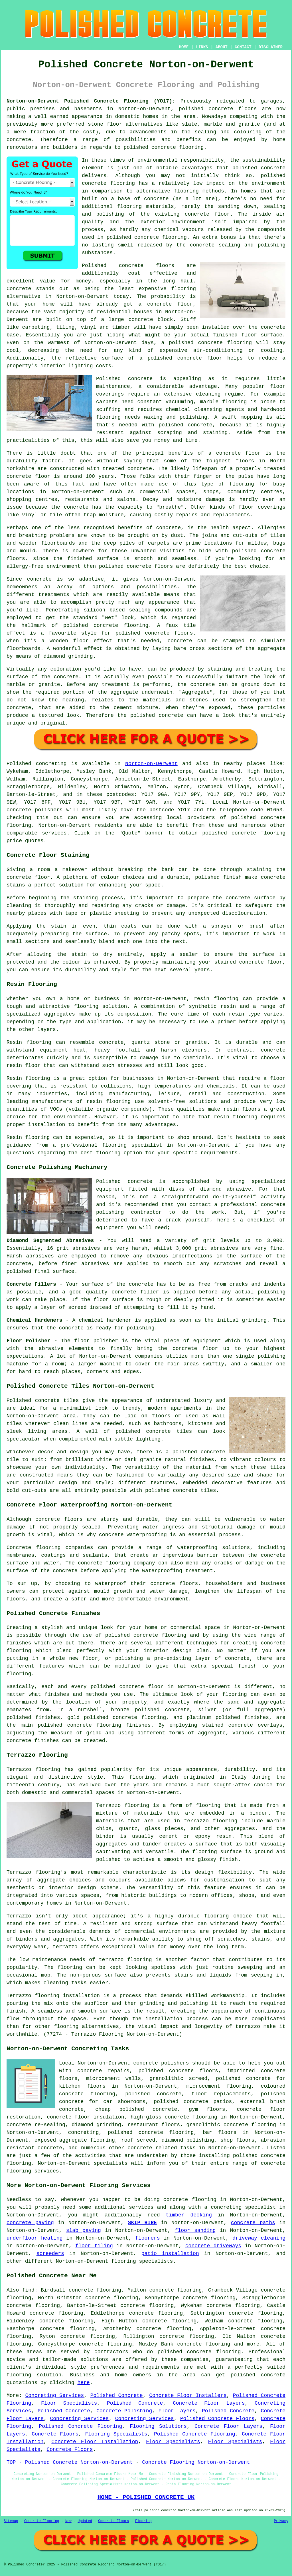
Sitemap (11, 2521)
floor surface (262, 335)
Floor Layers (177, 2411)
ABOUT (222, 47)
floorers (147, 2238)
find (28, 2290)
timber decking (189, 2215)
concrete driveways (213, 2246)
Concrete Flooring (41, 2521)
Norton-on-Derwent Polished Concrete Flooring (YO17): (91, 101)
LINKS (202, 47)
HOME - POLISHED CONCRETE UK (145, 2497)
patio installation (170, 2253)
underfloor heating (35, 2238)
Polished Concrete (116, 2395)
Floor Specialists (69, 2403)
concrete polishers (35, 810)
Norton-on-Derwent (151, 764)
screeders (50, 2253)
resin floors (242, 1109)
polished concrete (206, 109)
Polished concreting (37, 764)
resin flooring (235, 1117)
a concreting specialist (240, 2207)
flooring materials (145, 206)
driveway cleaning (258, 2238)
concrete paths (253, 2223)
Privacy (281, 2521)
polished (111, 566)
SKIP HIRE (142, 2223)
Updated (85, 2521)
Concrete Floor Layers (209, 2403)
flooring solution (34, 2375)
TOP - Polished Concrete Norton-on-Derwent (70, 2462)
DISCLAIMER (271, 47)
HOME (184, 47)
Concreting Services (54, 2395)
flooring (183, 289)
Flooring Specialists (116, 2434)
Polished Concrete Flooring (80, 2426)
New (68, 2521)
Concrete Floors (55, 2434)
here (83, 2383)
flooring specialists (142, 2261)
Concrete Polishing (124, 2411)
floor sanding (195, 2230)
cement (123, 708)
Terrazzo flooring (33, 1769)
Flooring (143, 2521)
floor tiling (94, 2246)
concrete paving (30, 2223)
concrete (273, 817)
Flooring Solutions (158, 2426)
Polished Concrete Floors (217, 2418)
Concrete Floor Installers (187, 2395)
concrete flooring (108, 183)
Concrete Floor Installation (94, 2442)
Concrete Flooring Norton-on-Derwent (196, 2462)
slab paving (83, 2230)
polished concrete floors (178, 2071)
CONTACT (243, 47)
